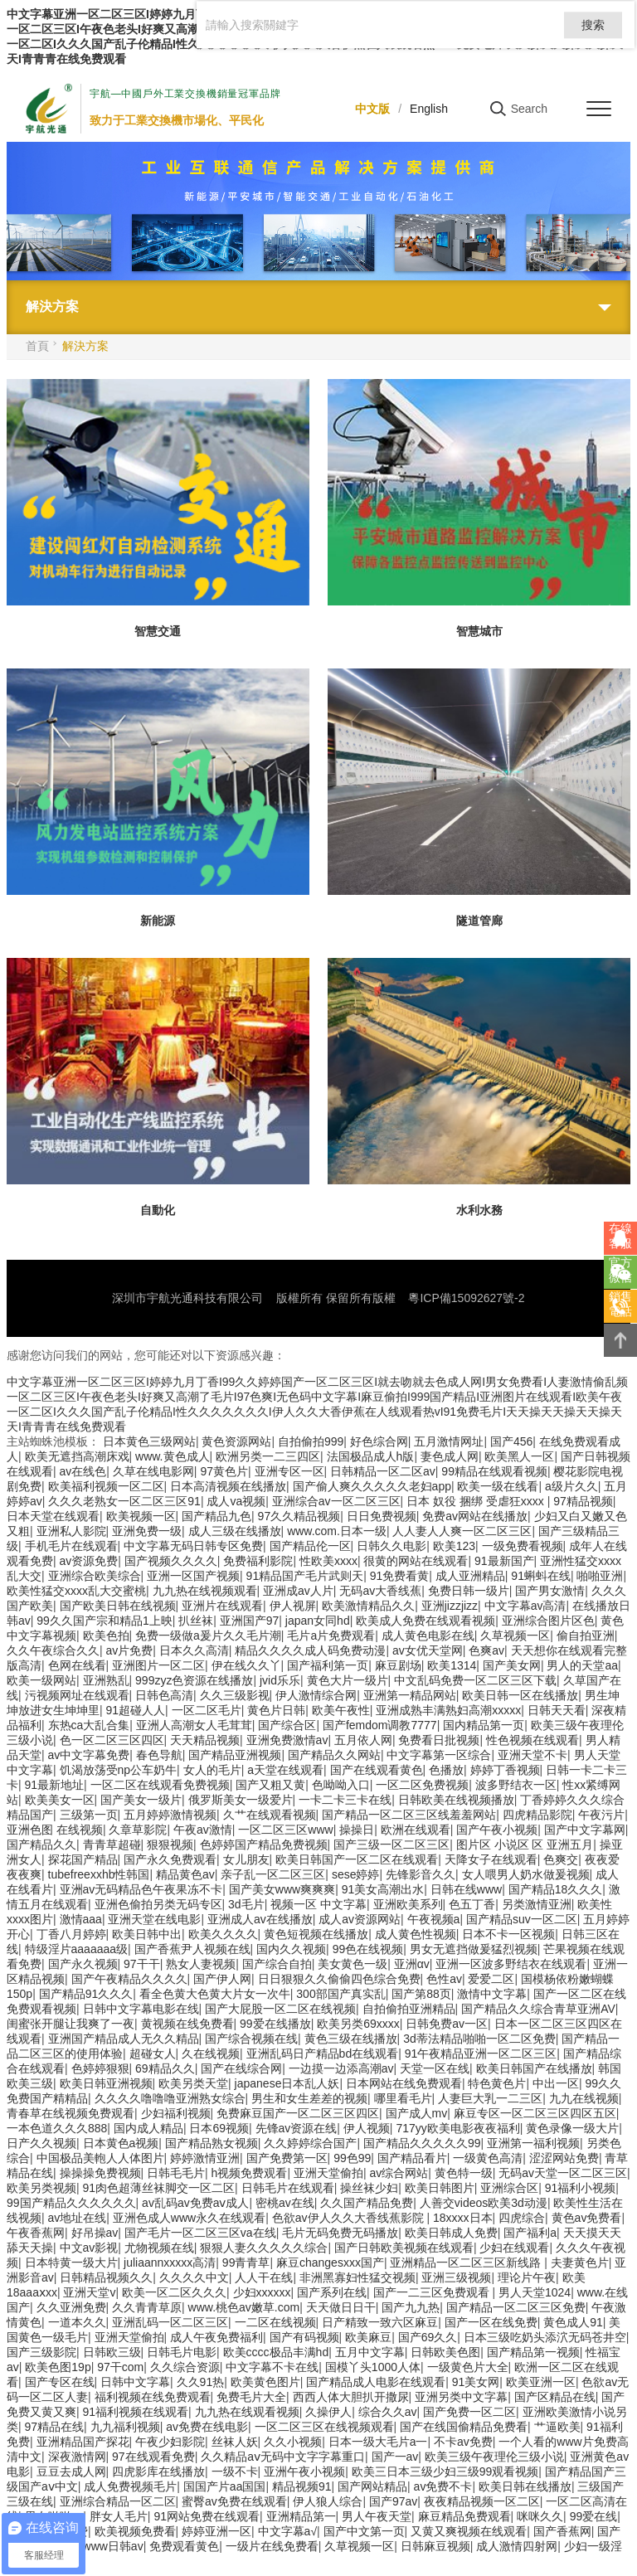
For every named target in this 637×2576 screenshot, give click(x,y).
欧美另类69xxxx (358, 2023)
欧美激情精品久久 (368, 1605)
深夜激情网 (77, 2456)
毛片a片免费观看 (331, 1635)
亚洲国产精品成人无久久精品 (123, 2038)
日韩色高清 (164, 1695)
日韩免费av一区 (447, 2023)
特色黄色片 (497, 2083)
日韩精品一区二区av (382, 1471)
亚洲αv (412, 1964)
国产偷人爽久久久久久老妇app (372, 1486)
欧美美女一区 (60, 1799)
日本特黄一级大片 (71, 2262)
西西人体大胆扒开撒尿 (351, 2396)
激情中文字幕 (492, 1993)
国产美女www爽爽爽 (282, 1889)
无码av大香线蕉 (380, 1590)
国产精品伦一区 (310, 1546)
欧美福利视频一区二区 (106, 1486)
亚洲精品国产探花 (82, 2441)
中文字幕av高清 (525, 1605)
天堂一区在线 (434, 2068)
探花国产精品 (83, 1859)
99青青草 (246, 2262)
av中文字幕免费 (89, 1755)
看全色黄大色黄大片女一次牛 (214, 1993)
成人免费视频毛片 (130, 2486)
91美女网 (476, 2382)
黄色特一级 (464, 2173)
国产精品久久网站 (334, 1755)
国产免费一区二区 (469, 2411)
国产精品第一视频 (533, 2352)
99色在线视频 (368, 1949)
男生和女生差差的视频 (309, 2098)
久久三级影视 (235, 1695)
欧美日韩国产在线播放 (534, 2068)
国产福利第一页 (327, 1665)
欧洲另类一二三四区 (268, 1456)
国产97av (393, 2501)
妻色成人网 (450, 1456)
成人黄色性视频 (415, 1934)
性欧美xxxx (328, 1560)
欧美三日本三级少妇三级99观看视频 (445, 2471)
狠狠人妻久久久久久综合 (264, 2247)
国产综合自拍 (277, 1964)
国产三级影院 (41, 2352)
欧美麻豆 (368, 2337)
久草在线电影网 (153, 1471)
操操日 (356, 1829)
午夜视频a (433, 1919)
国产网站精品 (372, 2486)
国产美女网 (512, 1665)
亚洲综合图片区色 (548, 1620)
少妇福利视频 (176, 2113)
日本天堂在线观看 (53, 1516)
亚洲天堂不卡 (532, 1755)
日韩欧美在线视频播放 (456, 1799)
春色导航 (159, 1755)
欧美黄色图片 (265, 2382)
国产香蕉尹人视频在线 (192, 1949)
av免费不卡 (443, 2486)
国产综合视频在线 (251, 2038)
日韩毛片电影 (181, 2352)
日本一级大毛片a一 (378, 2441)
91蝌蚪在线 (541, 1575)
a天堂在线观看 (285, 1769)
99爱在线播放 (275, 2023)
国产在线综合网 (241, 2068)
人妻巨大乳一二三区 (490, 2098)
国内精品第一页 (483, 1725)
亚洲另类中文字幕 (461, 2396)
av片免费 (129, 1650)
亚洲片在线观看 (222, 1605)
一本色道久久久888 (57, 2128)
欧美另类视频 (41, 2187)
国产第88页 (421, 1993)
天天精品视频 (205, 1740)
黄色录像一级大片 (572, 2128)
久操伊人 (328, 2411)
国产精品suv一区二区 (521, 1919)
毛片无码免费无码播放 (340, 2232)
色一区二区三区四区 (112, 1740)
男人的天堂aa (582, 1665)
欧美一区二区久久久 (174, 2292)
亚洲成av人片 (298, 1590)
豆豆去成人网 (71, 2471)
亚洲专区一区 (289, 1471)
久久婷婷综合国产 (310, 2143)
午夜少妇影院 (170, 2441)
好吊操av (95, 2232)
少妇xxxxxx (262, 2292)
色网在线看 (77, 1665)
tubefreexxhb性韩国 (99, 1874)
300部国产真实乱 (340, 1993)
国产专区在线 (60, 2382)
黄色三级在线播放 (350, 2038)
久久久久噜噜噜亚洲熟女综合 (170, 2098)
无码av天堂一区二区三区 (562, 2173)
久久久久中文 (194, 2277)
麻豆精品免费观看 (464, 2516)
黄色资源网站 (236, 1441)
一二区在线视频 (275, 2322)
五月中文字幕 (370, 2352)
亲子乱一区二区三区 (273, 1874)
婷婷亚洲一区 (216, 2531)
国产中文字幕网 (584, 1829)
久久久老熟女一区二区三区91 (124, 1501)
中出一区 (555, 2083)
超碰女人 (152, 2053)
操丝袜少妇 (369, 2187)
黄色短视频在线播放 (316, 1934)
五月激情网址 (449, 1441)
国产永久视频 (83, 1964)
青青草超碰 (112, 1844)
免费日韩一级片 (468, 1590)
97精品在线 (55, 2426)
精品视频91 (302, 2486)
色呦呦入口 (341, 1784)
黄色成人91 (573, 2322)
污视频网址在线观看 (77, 1695)
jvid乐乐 (280, 1680)
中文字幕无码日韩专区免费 (193, 1546)
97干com (120, 2367)
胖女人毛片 (119, 2516)
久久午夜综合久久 (53, 1650)
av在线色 (83, 1471)
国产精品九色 (216, 1516)
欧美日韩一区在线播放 (520, 1695)
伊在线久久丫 (246, 1665)
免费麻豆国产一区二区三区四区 (297, 2113)
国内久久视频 (291, 1949)
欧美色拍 (106, 1635)
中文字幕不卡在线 (272, 2367)
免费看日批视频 (438, 1740)
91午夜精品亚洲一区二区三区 (481, 2053)
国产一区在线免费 (491, 2322)
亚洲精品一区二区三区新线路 (467, 2262)
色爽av (486, 1650)
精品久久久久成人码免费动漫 (310, 1650)
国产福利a (530, 2232)
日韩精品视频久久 (106, 2277)
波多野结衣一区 (516, 1784)
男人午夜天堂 (376, 2516)
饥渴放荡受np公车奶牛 (118, 1769)
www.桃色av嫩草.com (244, 2307)
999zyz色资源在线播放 (194, 1680)
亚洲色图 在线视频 (55, 1829)
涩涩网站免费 (564, 2158)
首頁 (37, 345)
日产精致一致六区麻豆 (380, 2322)
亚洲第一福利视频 (533, 2143)
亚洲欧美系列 (408, 1904)
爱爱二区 (491, 1978)
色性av (444, 1978)
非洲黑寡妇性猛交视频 (357, 2277)
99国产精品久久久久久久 (71, 2202)
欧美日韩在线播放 (525, 2486)
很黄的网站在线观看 (415, 1560)
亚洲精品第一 (301, 2516)
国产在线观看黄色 (376, 1769)
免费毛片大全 (251, 2396)
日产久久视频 (41, 2143)
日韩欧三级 (112, 2352)
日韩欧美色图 (445, 2352)
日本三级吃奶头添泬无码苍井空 (545, 2337)
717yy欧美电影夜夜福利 (457, 2128)
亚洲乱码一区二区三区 (170, 2322)
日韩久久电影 (391, 1546)
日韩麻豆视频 (435, 2546)
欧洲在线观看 (415, 1829)
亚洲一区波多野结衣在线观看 (510, 1964)
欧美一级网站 (41, 1680)
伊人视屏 (293, 1605)
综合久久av (387, 2411)
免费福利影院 (258, 1560)
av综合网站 (398, 2173)
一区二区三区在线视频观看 (324, 2426)
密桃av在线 (284, 2202)
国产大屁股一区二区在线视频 (280, 2008)
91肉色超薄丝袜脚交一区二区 (159, 2187)
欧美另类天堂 (193, 2083)
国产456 (511, 1441)
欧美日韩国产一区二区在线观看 (356, 1859)
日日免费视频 (381, 1516)
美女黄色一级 (352, 1964)
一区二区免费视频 (422, 1784)
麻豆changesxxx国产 (330, 2262)
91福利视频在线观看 (136, 2411)
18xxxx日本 (463, 2217)
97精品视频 (583, 1501)
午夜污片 (601, 1814)
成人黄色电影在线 (428, 1635)
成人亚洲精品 (470, 1575)
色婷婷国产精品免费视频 (264, 1844)
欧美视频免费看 (135, 2531)
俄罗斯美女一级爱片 (240, 1799)
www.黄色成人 (172, 1456)
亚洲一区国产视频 (193, 1575)
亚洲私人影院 (71, 1531)
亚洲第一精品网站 (409, 1695)
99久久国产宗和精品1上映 (104, 1620)
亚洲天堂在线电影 (154, 1919)
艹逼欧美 (557, 2426)
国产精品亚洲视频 (234, 1755)
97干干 (142, 1964)
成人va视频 (236, 1501)
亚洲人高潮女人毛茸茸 (194, 1725)
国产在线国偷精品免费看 (464, 2426)
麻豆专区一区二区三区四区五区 (535, 2113)
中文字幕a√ (287, 2531)
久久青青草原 (147, 2307)
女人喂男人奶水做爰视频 (526, 1874)
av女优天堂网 (427, 1650)
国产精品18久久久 (555, 1889)
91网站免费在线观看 (206, 2516)
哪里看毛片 (403, 2098)
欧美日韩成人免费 (451, 2232)
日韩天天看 (557, 1710)
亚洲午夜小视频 (304, 2471)
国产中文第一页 (364, 2531)
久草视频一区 (515, 1635)
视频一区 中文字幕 (318, 1904)
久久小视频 (293, 2441)
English (429, 108)
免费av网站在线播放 (475, 1516)
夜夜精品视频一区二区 (482, 2501)
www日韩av (113, 2546)
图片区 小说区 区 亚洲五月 (525, 1844)
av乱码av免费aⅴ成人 (195, 2202)
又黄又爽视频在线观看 (469, 2531)
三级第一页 (89, 1814)
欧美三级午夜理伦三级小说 (494, 2456)
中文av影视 (89, 2247)
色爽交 (560, 1859)
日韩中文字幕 (135, 2382)
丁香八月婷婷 (71, 1934)
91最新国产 (504, 1560)
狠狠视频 (170, 1844)
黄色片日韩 (276, 1710)
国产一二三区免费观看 (433, 2292)
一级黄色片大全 (467, 2367)
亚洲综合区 (509, 2187)
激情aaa (81, 1919)
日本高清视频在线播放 (228, 1486)
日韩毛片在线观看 (287, 2187)
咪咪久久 (540, 2516)
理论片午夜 (527, 2277)
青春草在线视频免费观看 (70, 2113)
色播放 (446, 1769)
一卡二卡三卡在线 (345, 1799)
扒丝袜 (195, 1620)
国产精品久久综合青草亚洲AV (538, 2008)
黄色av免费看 (587, 2217)
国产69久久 (428, 2337)
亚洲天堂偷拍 (328, 2173)
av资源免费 (89, 1560)
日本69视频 (219, 2128)
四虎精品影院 (537, 1814)
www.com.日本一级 (337, 1531)
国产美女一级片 (141, 1799)
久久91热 (201, 2382)
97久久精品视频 (299, 1516)
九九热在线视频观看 (205, 1590)
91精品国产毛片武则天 (305, 1575)
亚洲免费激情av (287, 1740)
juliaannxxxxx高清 (170, 2262)
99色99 (352, 2158)
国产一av (395, 2456)
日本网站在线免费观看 (404, 2083)
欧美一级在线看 (497, 1486)
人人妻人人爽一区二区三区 (462, 1531)
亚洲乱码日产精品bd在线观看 (322, 2053)
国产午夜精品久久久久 (129, 1978)
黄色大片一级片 (347, 1680)
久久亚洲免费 (71, 2307)
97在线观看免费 (153, 2456)
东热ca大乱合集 (89, 1725)
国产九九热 (411, 2307)
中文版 (372, 108)
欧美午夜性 (341, 1710)
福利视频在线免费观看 (153, 2396)
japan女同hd (317, 1620)
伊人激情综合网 (316, 1695)
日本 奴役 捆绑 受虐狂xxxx (476, 1501)
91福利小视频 (580, 2187)
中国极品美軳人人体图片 (100, 2158)
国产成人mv (417, 2113)
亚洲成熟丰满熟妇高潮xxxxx (448, 1710)
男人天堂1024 (534, 2292)
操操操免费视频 (100, 2173)
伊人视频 (366, 2128)
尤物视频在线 (159, 2247)
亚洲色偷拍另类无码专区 (158, 1904)
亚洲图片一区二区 (158, 1665)
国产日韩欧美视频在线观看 (404, 2247)
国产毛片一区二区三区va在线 (200, 2232)
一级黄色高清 (488, 2158)
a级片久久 (571, 1486)
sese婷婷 (356, 1874)
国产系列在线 (332, 2292)
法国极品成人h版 (371, 1456)
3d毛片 (246, 1904)
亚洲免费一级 (147, 1531)
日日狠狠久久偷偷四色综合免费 (339, 1978)
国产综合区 (287, 1725)
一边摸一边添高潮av (341, 2068)
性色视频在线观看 (532, 1740)
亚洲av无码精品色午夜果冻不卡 (141, 1889)
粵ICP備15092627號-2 (466, 1298)
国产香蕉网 (562, 2531)
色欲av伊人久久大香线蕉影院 (349, 2217)
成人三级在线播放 (234, 1531)
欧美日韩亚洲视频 (106, 2083)
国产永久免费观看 (170, 1859)
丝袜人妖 (235, 2441)
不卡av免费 (463, 2441)
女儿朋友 (246, 1859)
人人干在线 (264, 2277)
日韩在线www (466, 1889)
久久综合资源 (185, 2367)
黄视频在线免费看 (187, 2023)
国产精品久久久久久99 (422, 2143)
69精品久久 (165, 2068)
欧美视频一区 (141, 1516)
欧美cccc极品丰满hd (276, 2352)
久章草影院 (138, 1829)
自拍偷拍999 (310, 1441)
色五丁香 (472, 1904)
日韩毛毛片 (176, 2173)
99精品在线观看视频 (494, 1471)
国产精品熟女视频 (211, 2143)
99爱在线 (594, 2516)
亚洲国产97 (250, 1620)
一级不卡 (235, 2471)
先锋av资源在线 (296, 2128)
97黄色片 (224, 1471)
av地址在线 (77, 2217)
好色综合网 (379, 1441)
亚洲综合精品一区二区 (118, 2501)
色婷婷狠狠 (100, 2068)
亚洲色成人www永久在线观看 (189, 2217)
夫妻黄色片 (580, 2262)
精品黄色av (185, 1874)
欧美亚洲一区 (541, 2382)
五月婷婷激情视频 (170, 1814)
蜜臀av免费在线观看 (234, 2501)
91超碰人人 (136, 1710)
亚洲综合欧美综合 (94, 1575)
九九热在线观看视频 (247, 2411)
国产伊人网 (222, 1978)
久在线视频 (211, 2053)
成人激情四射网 (516, 2546)
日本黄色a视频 (121, 2143)
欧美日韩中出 (147, 1934)
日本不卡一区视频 (508, 1934)
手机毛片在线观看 (71, 1546)
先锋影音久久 (420, 1874)
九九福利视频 (125, 2426)
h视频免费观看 (250, 2173)
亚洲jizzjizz (449, 1605)
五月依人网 (363, 1740)
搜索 (591, 29)
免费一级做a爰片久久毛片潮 (208, 1635)
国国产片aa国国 (224, 2486)
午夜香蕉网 (36, 2232)
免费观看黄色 (184, 2546)
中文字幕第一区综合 (439, 1755)
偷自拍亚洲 (586, 1635)
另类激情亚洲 (536, 1904)
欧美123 (454, 1546)
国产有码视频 (304, 2337)
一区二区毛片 (206, 1710)
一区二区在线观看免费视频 (160, 1784)
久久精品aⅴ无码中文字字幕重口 (283, 2456)
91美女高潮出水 (383, 1889)
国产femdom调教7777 (380, 1725)
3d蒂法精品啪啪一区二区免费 (479, 2038)
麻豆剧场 (398, 1665)
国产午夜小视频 (496, 1829)
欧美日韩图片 (439, 2187)
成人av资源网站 (359, 1919)
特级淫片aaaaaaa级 (77, 1949)
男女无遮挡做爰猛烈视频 (473, 1949)
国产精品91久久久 (86, 1993)
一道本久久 (77, 2322)
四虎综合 (521, 2217)
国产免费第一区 (287, 2158)
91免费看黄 (400, 1575)
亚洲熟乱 (106, 1680)
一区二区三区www (285, 1829)
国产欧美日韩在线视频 (118, 1605)
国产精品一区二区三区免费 (516, 2307)
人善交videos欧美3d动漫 (483, 2202)
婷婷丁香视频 (505, 1769)
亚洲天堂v (89, 2292)
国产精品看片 (412, 2158)
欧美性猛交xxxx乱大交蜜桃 (76, 1590)
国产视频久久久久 (170, 1560)
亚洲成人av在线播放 (260, 1919)
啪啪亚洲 (599, 1575)
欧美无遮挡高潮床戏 (77, 1456)
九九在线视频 (584, 2098)
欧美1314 (451, 1665)
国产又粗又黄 (270, 1784)
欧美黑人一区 (519, 1456)
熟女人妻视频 (201, 1964)
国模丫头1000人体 (373, 2367)
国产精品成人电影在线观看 (375, 2382)
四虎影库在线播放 (158, 2471)
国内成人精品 (148, 2128)
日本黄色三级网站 (149, 1441)
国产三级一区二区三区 (391, 1844)
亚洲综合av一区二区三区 (336, 1501)
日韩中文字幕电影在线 (141, 2008)
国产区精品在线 (555, 2396)
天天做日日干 (341, 2307)
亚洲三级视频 (456, 2277)
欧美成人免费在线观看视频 (425, 1620)
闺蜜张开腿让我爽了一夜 (70, 2023)
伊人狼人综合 (327, 2501)
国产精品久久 (41, 1844)
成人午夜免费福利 (216, 2337)
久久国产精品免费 (366, 2202)
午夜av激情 (202, 1829)
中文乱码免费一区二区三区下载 (475, 1680)
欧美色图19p (57, 2367)
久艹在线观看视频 (269, 1814)
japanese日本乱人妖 (287, 2083)
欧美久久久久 (223, 1934)
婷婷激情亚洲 (205, 2158)
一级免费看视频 (522, 1546)
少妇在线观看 (514, 2247)
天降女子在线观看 (491, 1859)
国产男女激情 (550, 1590)
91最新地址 (55, 1784)
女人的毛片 (212, 1769)
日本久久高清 (194, 1650)
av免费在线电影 (207, 2426)
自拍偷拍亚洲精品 (408, 2008)
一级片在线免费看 (272, 2546)
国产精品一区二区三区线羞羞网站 (409, 1814)
